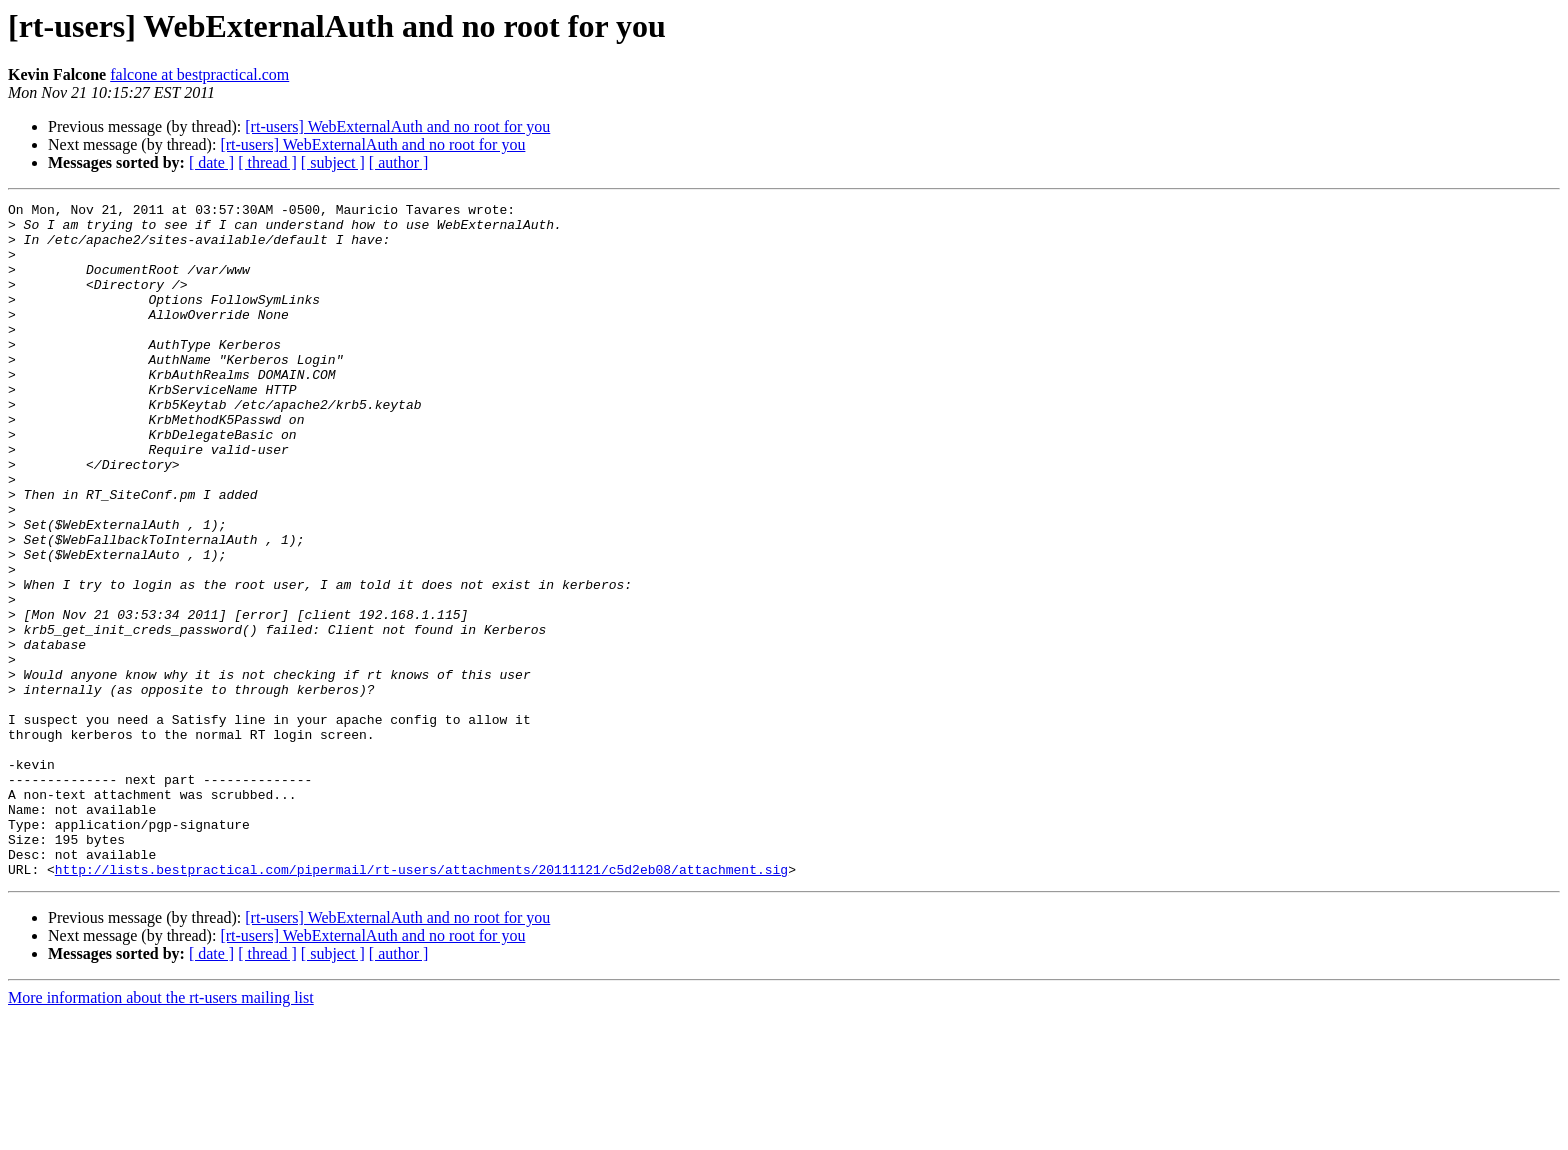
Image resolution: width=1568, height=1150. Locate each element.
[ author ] (399, 162)
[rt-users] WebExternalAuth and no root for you (397, 126)
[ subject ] (333, 162)
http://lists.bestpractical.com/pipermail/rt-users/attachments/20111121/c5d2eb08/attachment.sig (421, 1004)
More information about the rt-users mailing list (161, 1132)
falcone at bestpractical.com (199, 74)
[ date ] (211, 162)
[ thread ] (267, 162)
